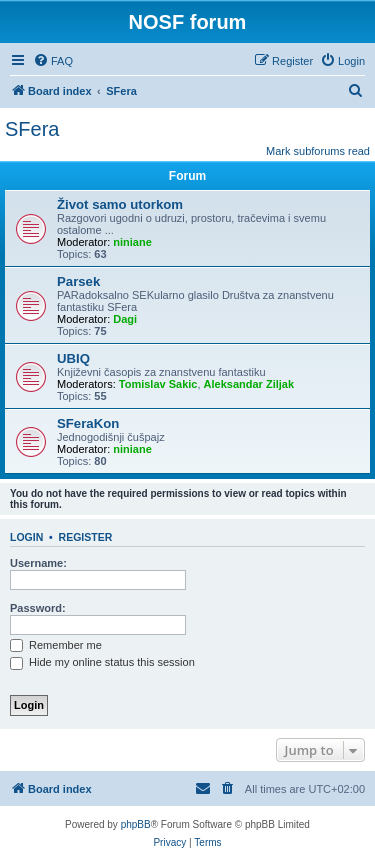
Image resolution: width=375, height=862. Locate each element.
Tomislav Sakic (158, 384)
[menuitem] (53, 61)
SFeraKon (88, 423)
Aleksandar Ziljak (249, 384)
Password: (38, 608)
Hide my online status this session (102, 662)
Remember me (56, 645)
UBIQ (73, 358)
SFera (32, 129)
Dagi (125, 319)
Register (86, 537)
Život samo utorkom (120, 204)
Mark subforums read (318, 151)
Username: (38, 563)
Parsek (78, 281)
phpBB (136, 824)
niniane (132, 242)
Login (26, 537)
